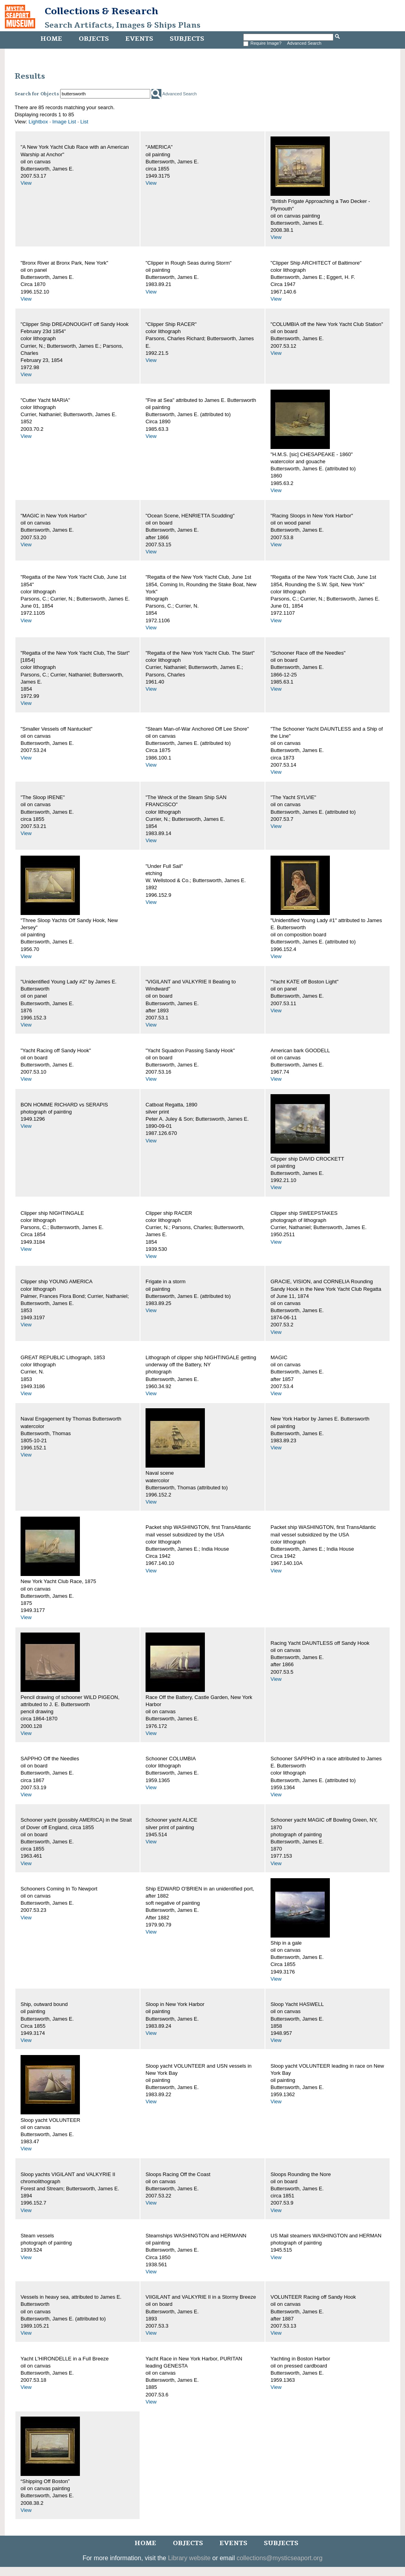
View (26, 183)
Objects (94, 38)
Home (51, 38)
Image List (64, 122)
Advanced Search (304, 43)
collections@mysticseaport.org (279, 2558)
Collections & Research (101, 11)
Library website (189, 2558)
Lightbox (38, 122)
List (84, 122)
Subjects (187, 38)
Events (139, 38)
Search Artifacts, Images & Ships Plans (123, 25)
